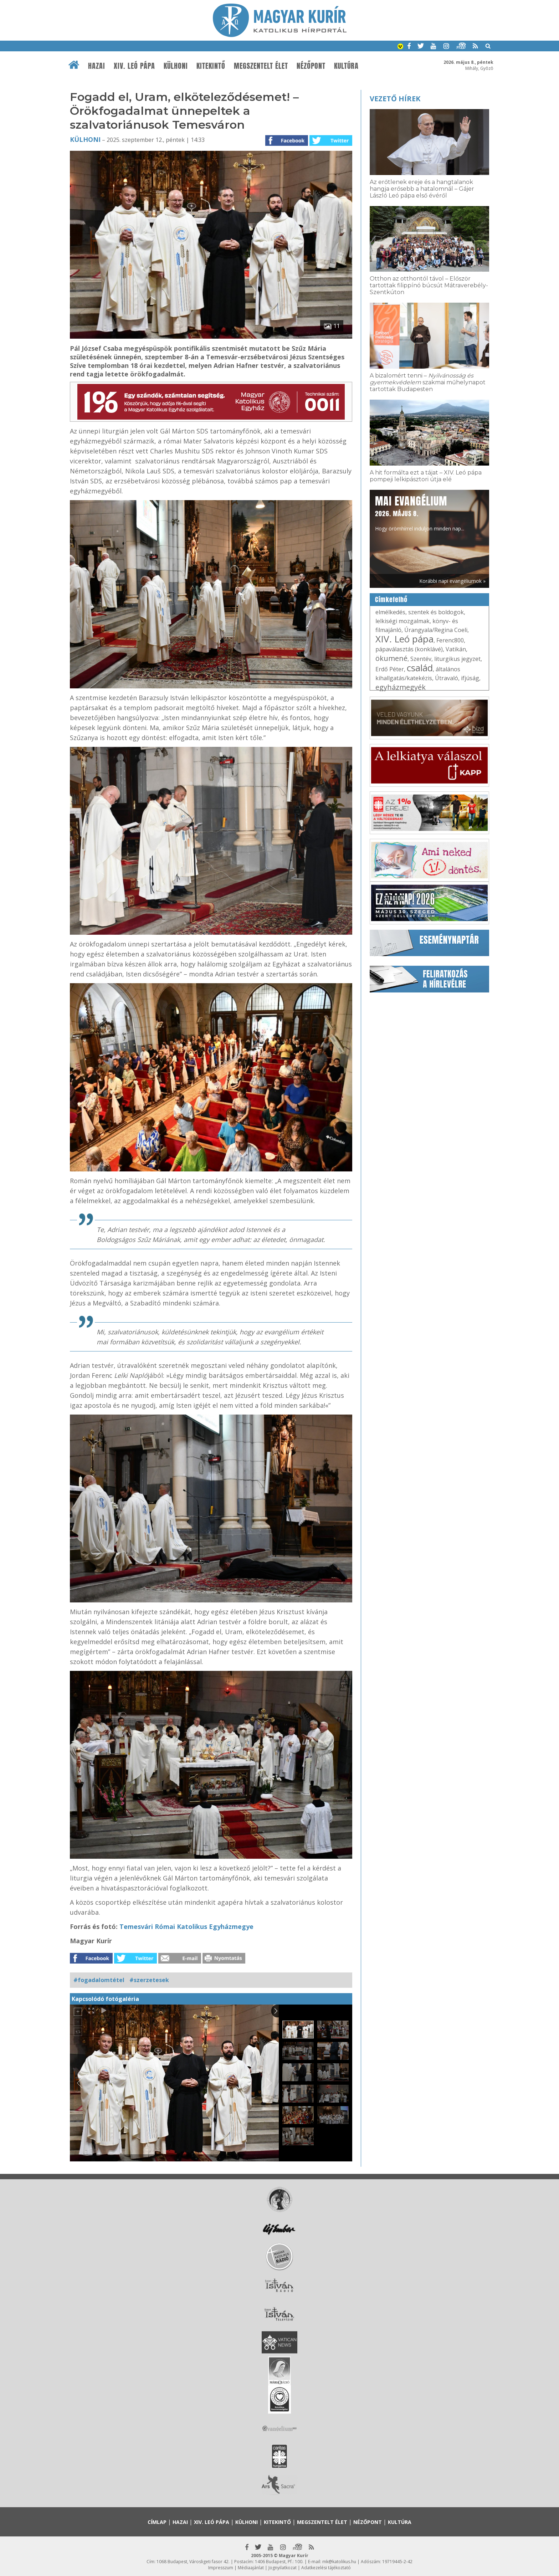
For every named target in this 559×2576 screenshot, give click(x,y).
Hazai (96, 66)
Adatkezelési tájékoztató (326, 2568)
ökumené (391, 658)
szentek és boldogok (436, 612)
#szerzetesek (149, 1980)
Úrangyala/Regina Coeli (435, 630)
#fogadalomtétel (98, 1980)
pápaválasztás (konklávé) (409, 649)
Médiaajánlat (251, 2568)
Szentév (420, 659)
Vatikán (456, 649)
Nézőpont (311, 66)
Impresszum (220, 2568)
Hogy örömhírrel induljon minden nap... (419, 512)
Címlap (157, 2522)
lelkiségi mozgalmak (402, 621)
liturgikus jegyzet (457, 659)
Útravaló (446, 678)
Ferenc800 (450, 640)
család (420, 667)
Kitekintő (210, 66)
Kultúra (346, 66)
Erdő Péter (389, 669)
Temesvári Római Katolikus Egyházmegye (186, 1926)
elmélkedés (390, 612)
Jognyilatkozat (282, 2568)
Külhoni (176, 66)
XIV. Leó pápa (134, 66)
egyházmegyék (400, 687)
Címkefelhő (391, 599)
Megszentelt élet (261, 66)
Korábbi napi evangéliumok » (452, 581)
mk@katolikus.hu (339, 2562)
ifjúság (470, 678)
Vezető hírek (395, 98)
